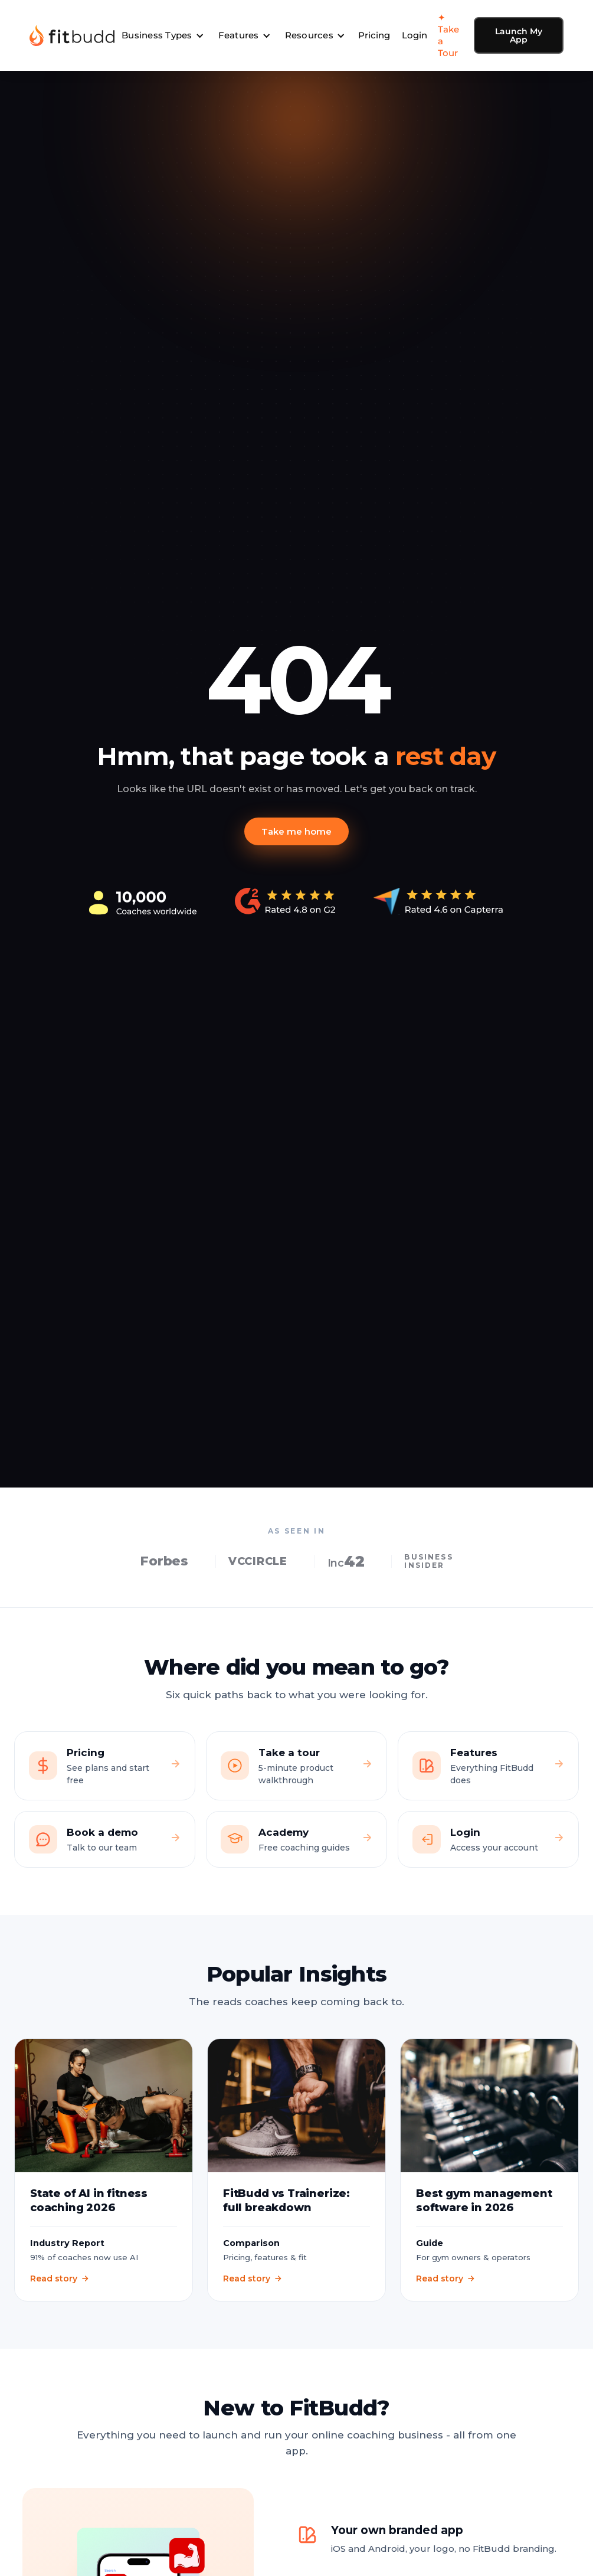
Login (414, 35)
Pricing (374, 35)
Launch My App (518, 35)
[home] (72, 35)
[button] (163, 35)
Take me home (296, 831)
